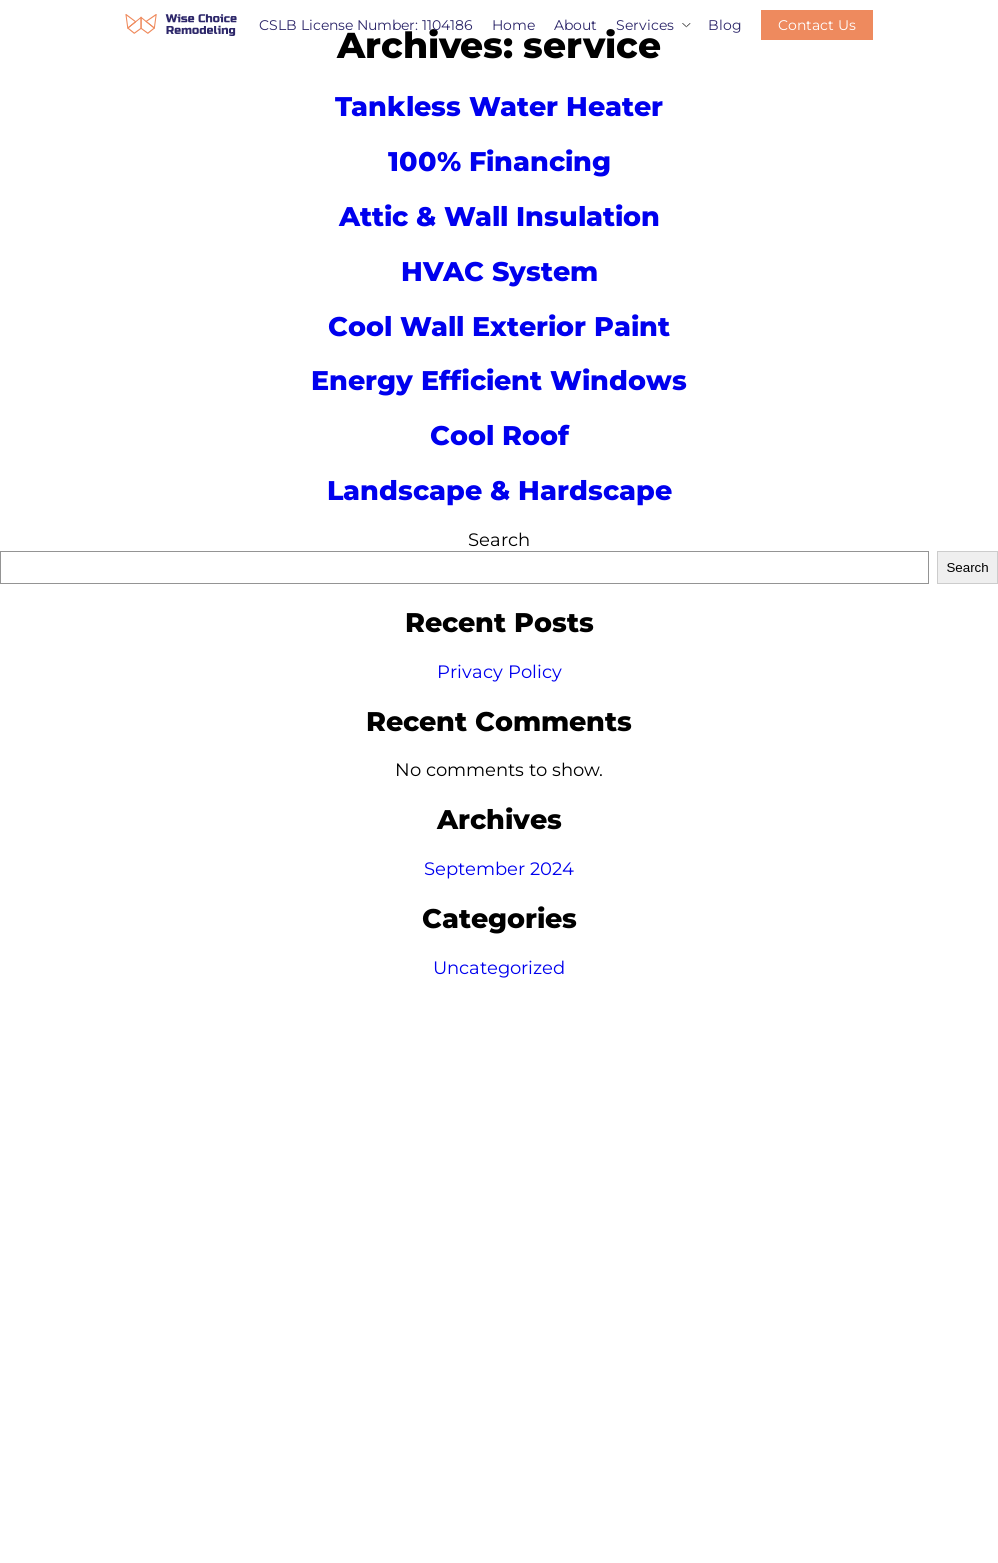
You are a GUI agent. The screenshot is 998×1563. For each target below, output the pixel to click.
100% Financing (499, 161)
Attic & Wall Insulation (499, 216)
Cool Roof (499, 435)
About (575, 25)
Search (499, 540)
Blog (725, 25)
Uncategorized (499, 968)
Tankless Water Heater (499, 106)
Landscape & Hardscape (499, 490)
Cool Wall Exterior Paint (499, 326)
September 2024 (499, 869)
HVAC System (499, 271)
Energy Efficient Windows (499, 380)
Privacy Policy (499, 672)
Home (513, 25)
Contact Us (817, 25)
